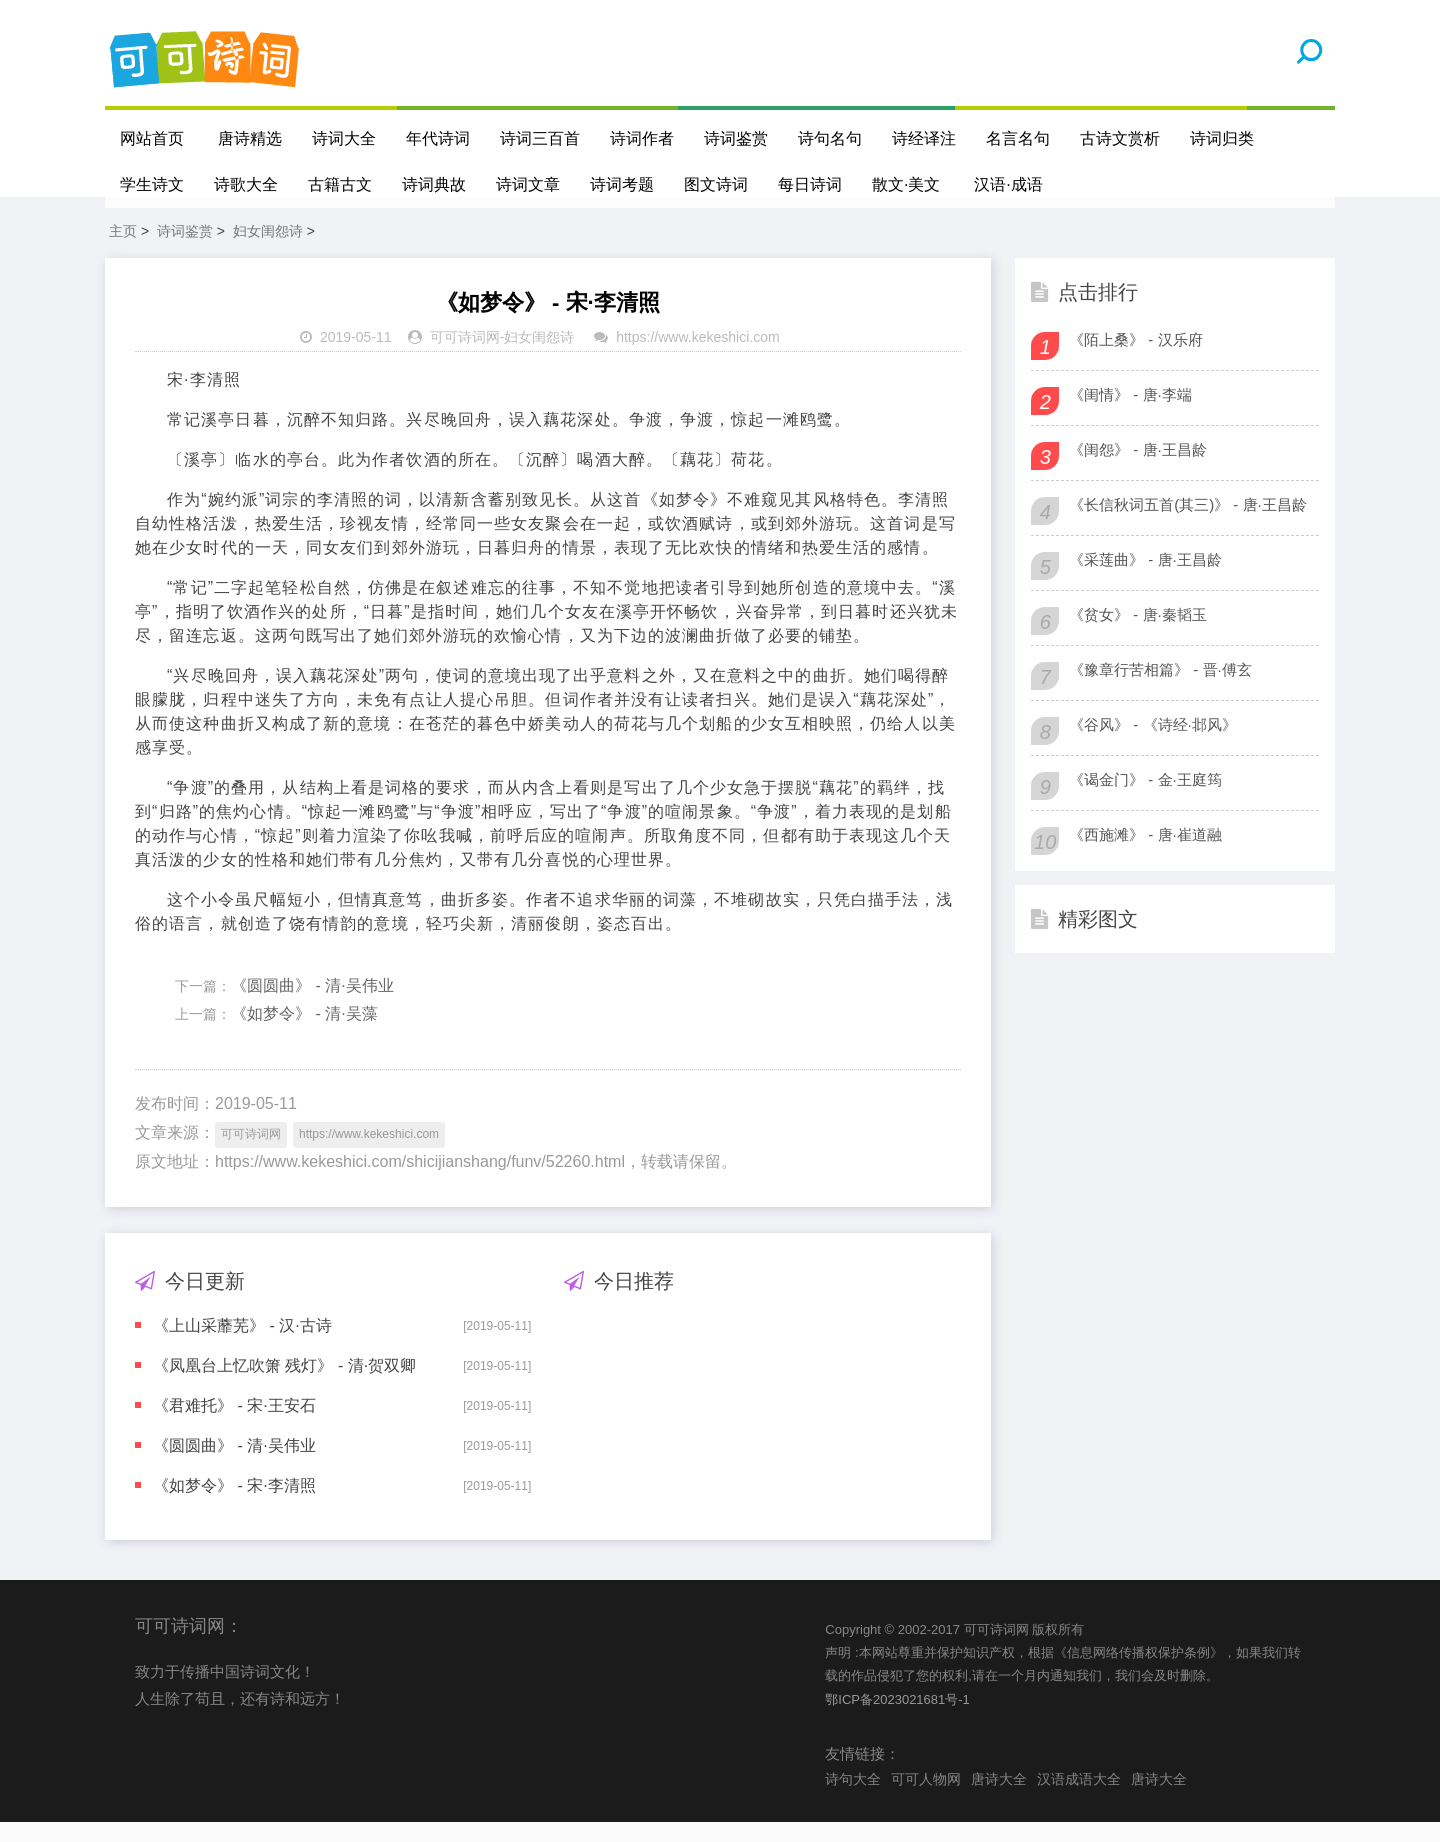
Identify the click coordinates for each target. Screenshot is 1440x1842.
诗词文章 (528, 184)
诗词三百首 (540, 138)
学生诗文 (152, 184)
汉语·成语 (1009, 184)
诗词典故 (434, 184)
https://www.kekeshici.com (697, 357)
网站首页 (152, 138)
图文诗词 (716, 184)
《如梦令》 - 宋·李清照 (234, 1504)
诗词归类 (1222, 138)
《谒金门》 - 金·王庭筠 (1145, 798)
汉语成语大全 (1079, 1798)
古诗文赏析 (1120, 138)
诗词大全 (344, 138)
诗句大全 (853, 1798)
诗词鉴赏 (736, 138)
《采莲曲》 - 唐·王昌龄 (1145, 578)
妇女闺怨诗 (268, 250)
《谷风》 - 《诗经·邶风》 (1153, 743)
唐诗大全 (999, 1798)
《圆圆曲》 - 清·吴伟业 (312, 1004)
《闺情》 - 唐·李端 (1130, 413)
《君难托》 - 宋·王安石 (234, 1424)
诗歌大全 (246, 184)
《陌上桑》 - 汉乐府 (1135, 358)
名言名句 (1018, 138)
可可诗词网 (465, 357)
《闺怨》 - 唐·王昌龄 (1138, 468)
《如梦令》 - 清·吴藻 (304, 1033)
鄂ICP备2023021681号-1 (897, 1718)
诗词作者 (642, 138)
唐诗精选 (250, 138)
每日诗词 (810, 184)
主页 (123, 250)
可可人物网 (926, 1798)
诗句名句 (830, 138)
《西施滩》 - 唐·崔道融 (1145, 853)
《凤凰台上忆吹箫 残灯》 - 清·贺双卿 (284, 1384)
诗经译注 (924, 138)
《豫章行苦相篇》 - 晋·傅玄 (1160, 688)
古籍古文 (340, 184)
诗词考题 (622, 184)
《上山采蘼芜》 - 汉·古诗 (242, 1344)
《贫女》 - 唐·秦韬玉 (1138, 633)
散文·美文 (906, 184)
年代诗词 (438, 138)
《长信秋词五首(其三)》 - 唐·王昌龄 (1188, 523)
